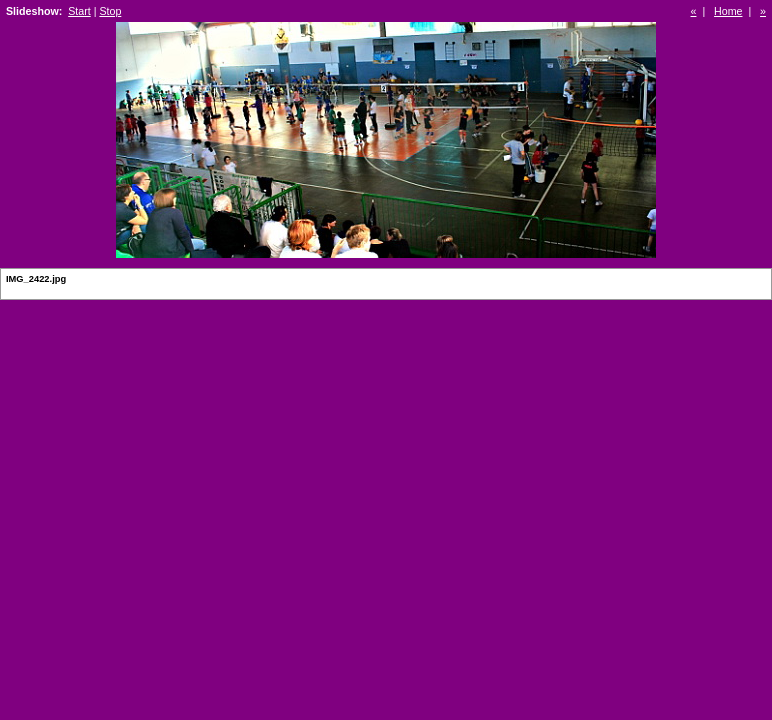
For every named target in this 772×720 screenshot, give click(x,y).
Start (79, 11)
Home (728, 11)
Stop (110, 11)
